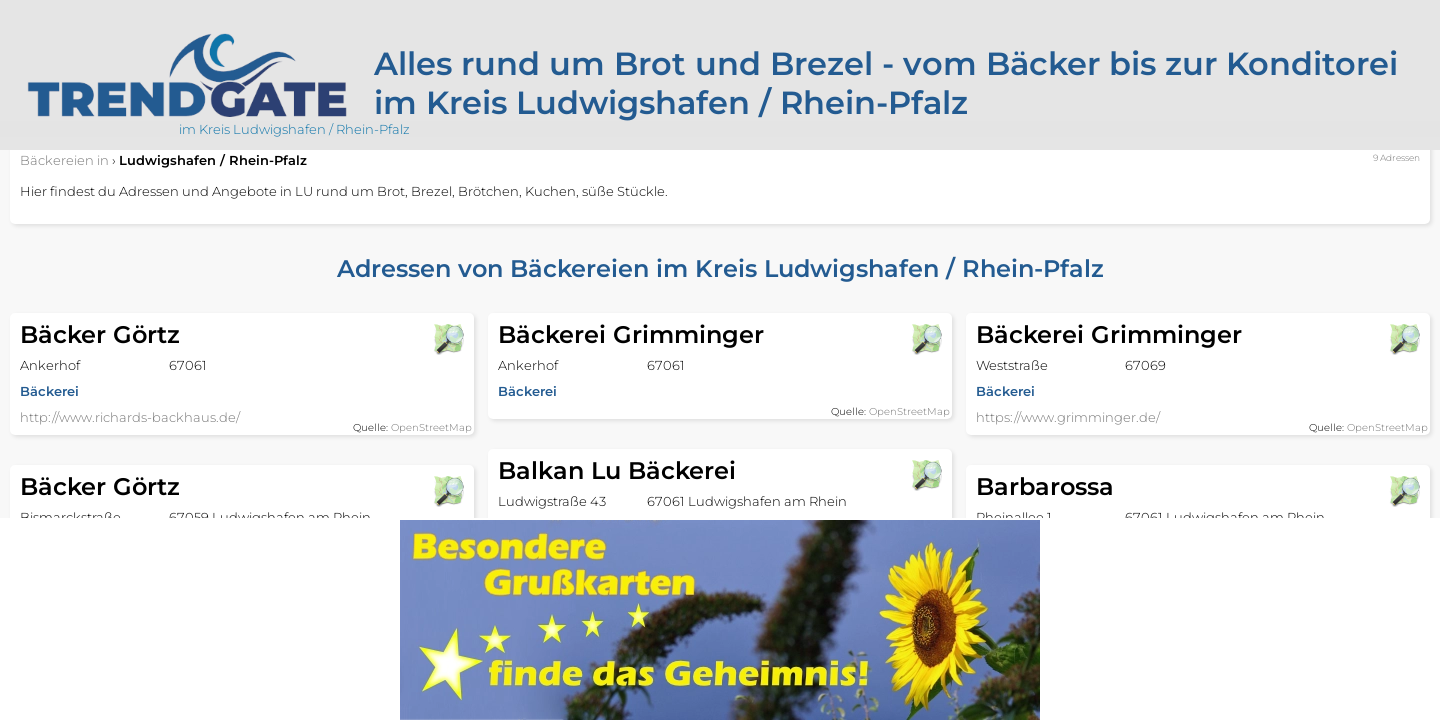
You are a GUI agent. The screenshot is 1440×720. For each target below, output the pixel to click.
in (64, 160)
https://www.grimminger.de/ (1068, 417)
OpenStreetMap (431, 427)
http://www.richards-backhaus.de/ (130, 417)
